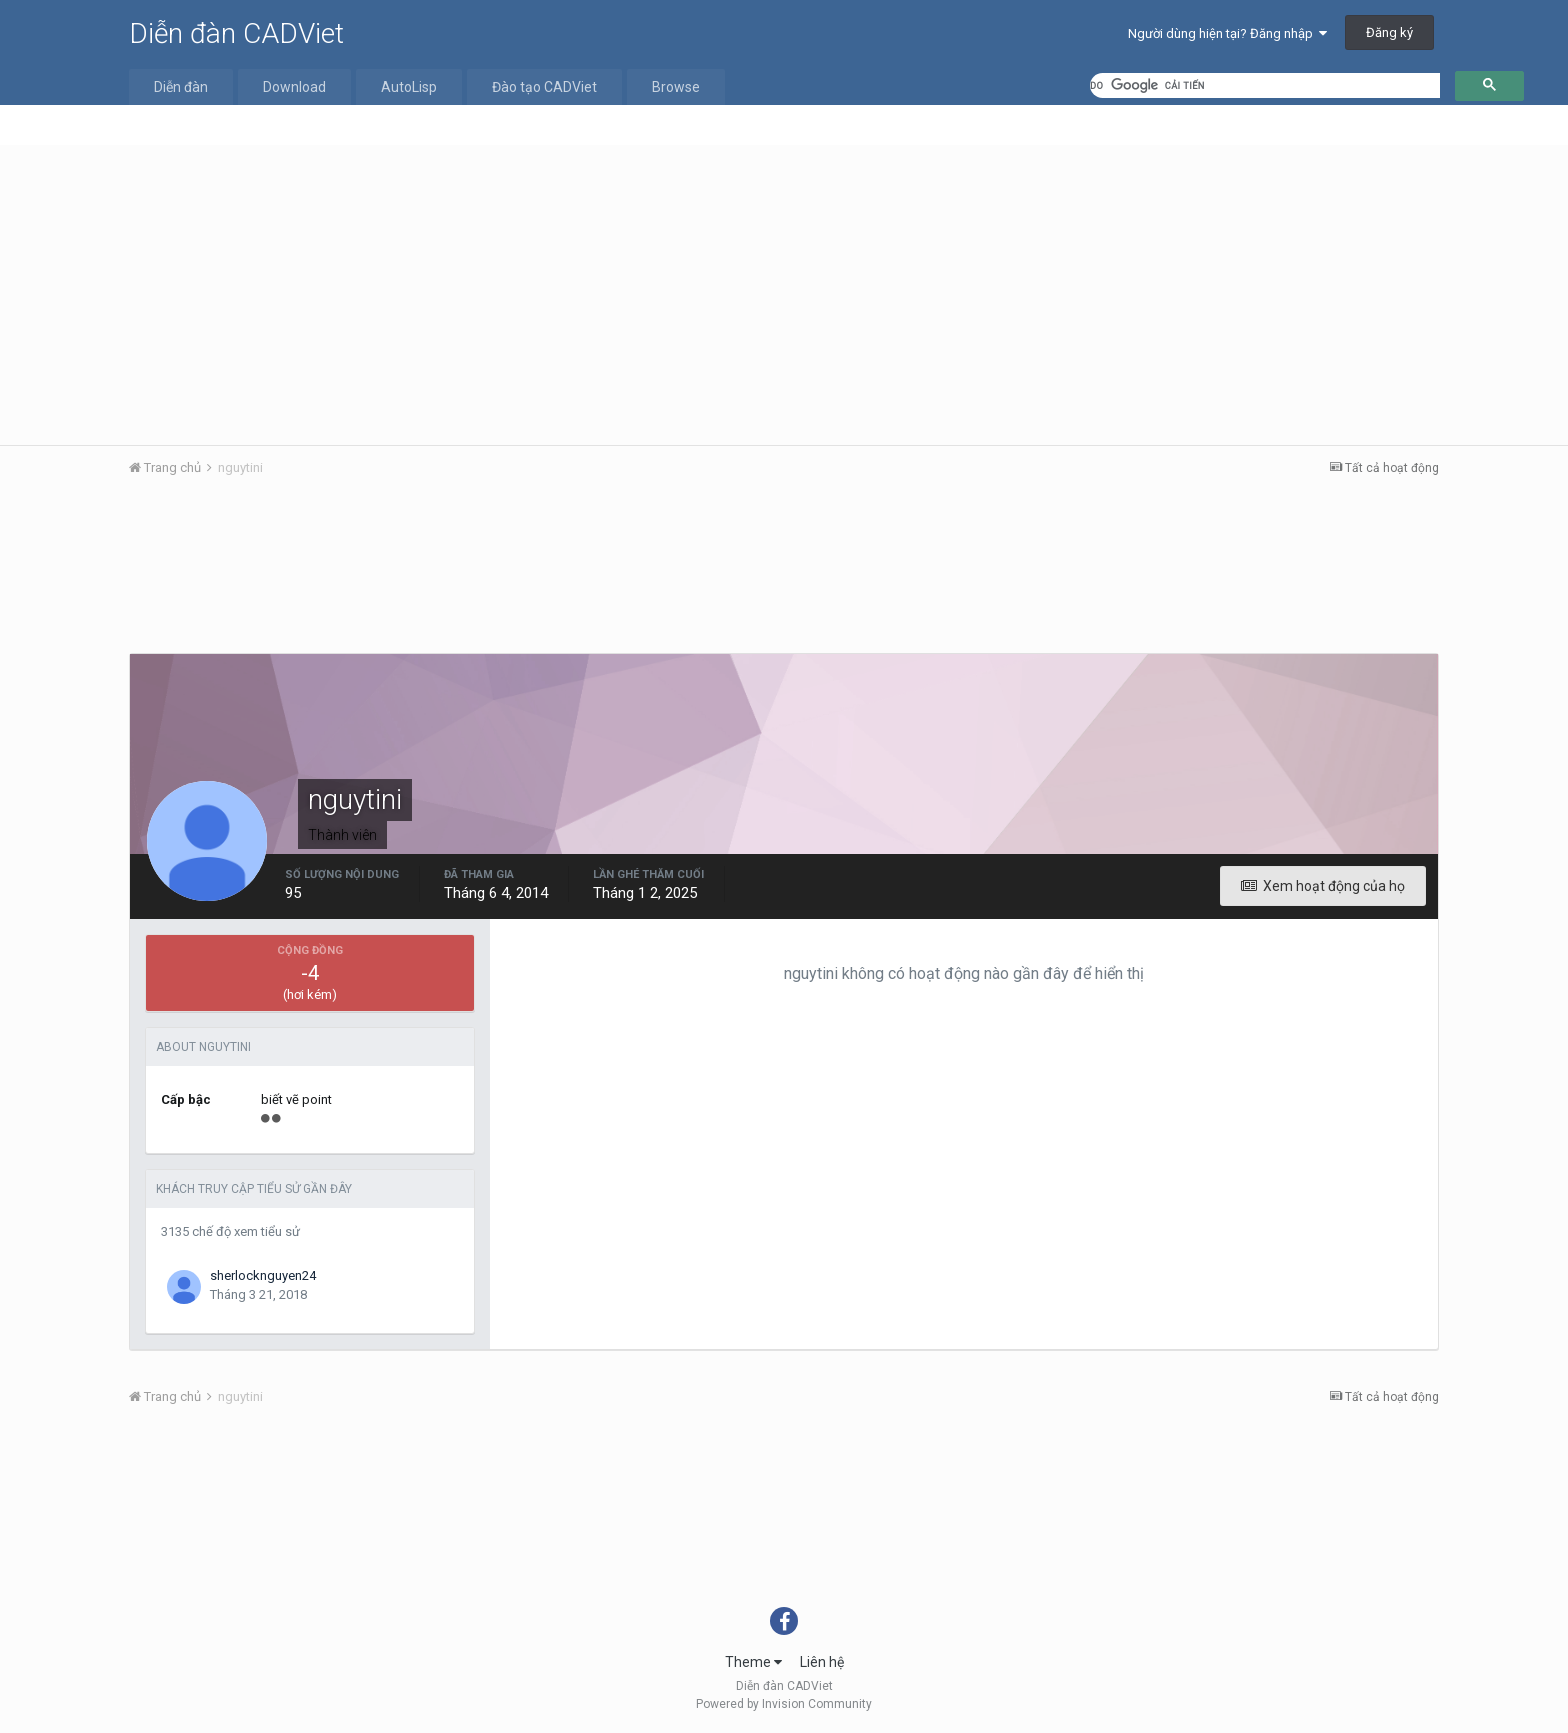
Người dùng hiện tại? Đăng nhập (1227, 33)
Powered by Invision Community (784, 1704)
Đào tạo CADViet (544, 87)
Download (294, 87)
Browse (676, 87)
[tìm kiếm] (1265, 85)
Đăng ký (1389, 32)
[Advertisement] (784, 295)
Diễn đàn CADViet (236, 33)
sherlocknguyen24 (263, 1275)
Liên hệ (822, 1662)
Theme (753, 1662)
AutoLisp (409, 87)
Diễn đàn (181, 87)
